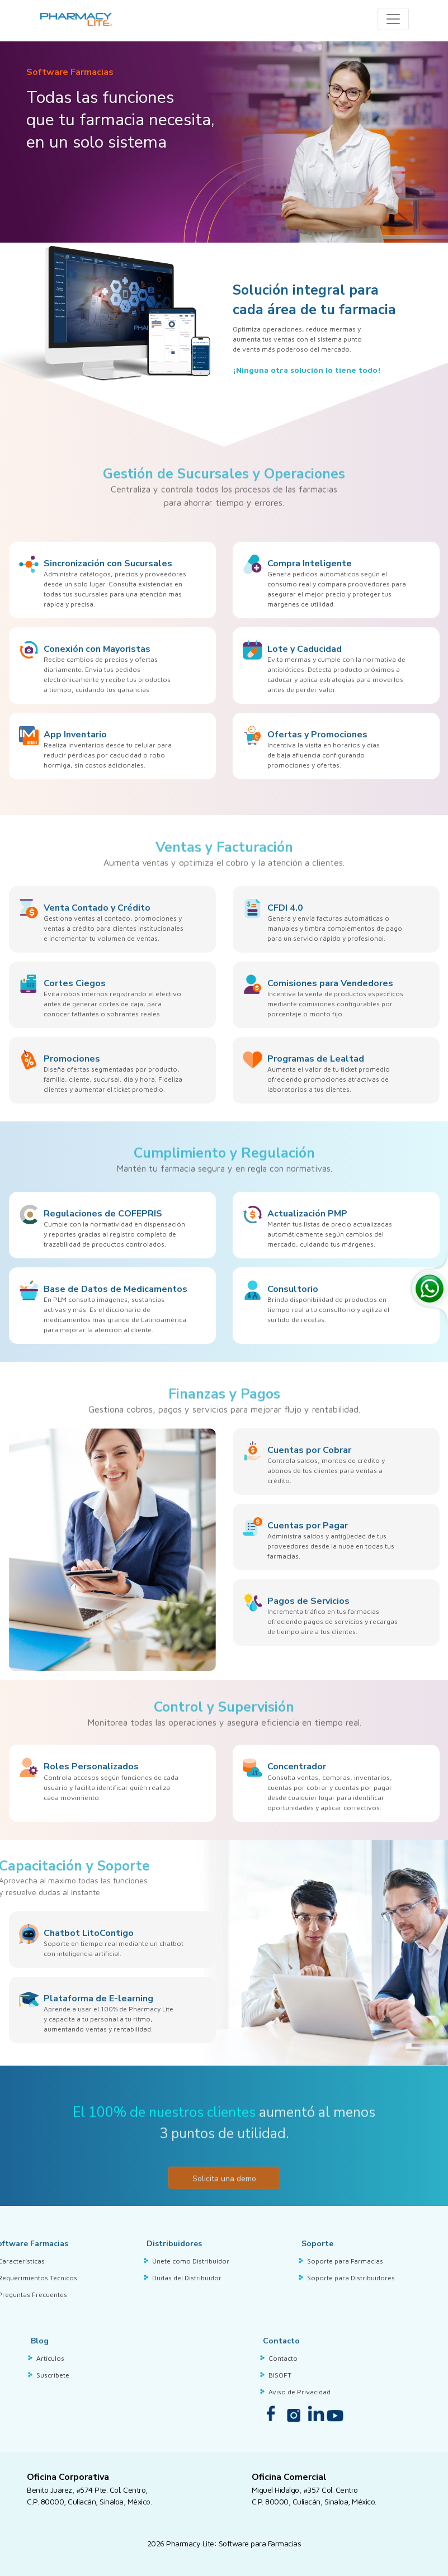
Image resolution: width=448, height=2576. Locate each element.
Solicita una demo (224, 2222)
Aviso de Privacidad (299, 2392)
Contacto (283, 2358)
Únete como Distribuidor (190, 2261)
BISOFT (279, 2375)
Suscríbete (52, 2375)
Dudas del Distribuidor (186, 2278)
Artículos (50, 2358)
